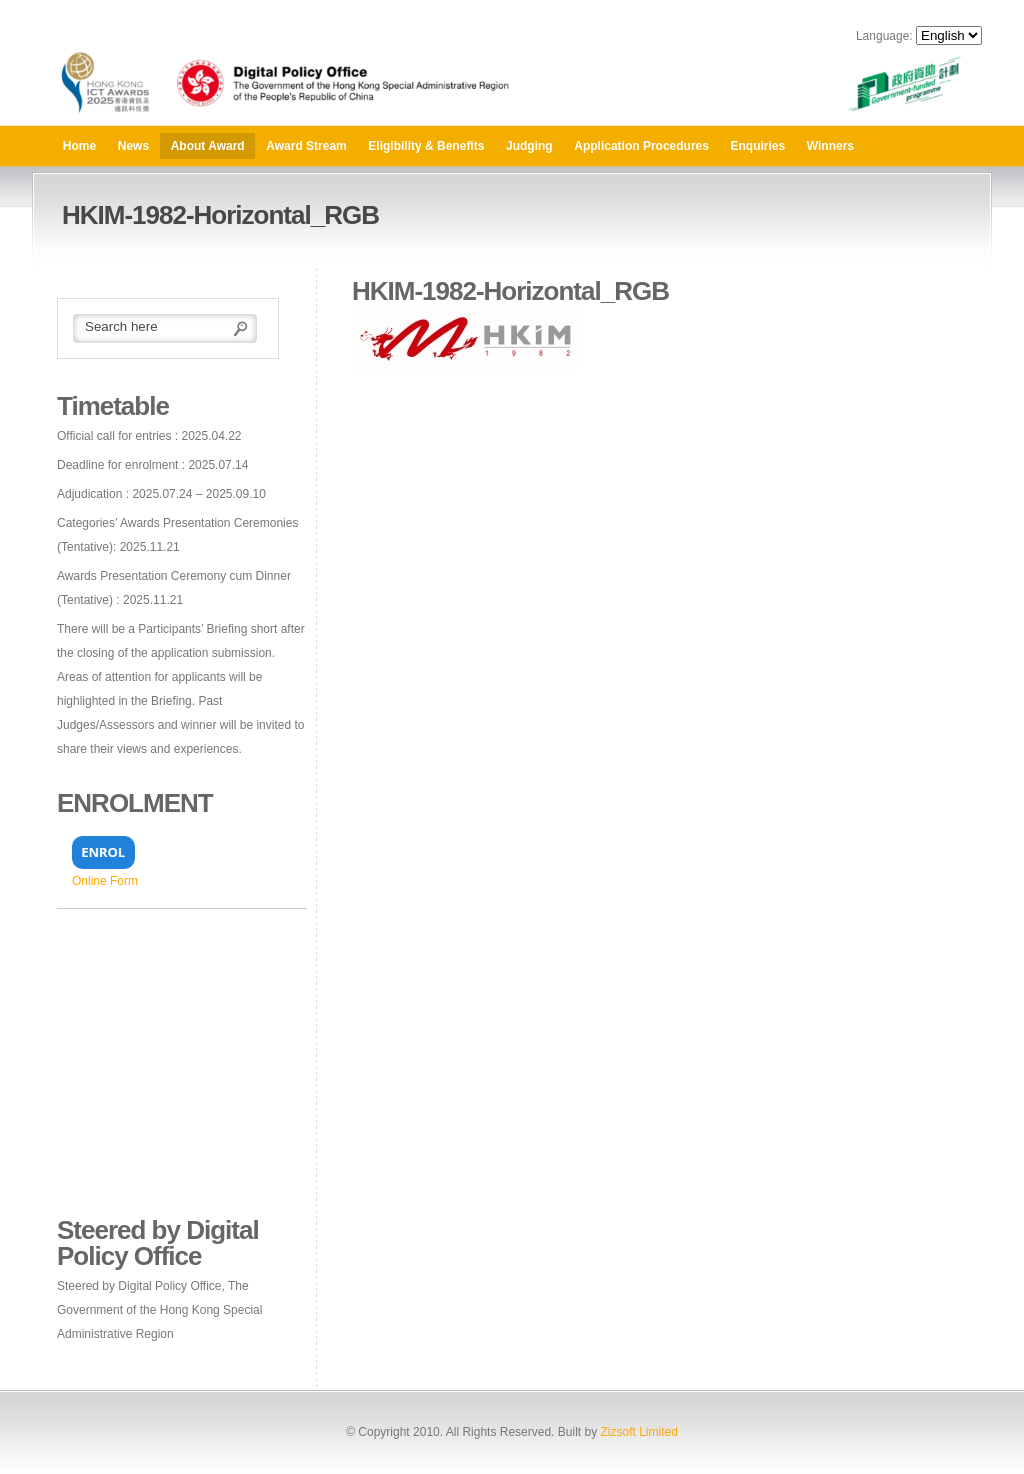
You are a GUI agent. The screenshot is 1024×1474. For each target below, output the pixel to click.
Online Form (105, 881)
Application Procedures (641, 146)
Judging (529, 146)
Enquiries (758, 146)
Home (79, 146)
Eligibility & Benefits (426, 146)
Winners (830, 146)
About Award (208, 146)
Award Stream (306, 146)
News (133, 146)
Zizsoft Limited (638, 1432)
